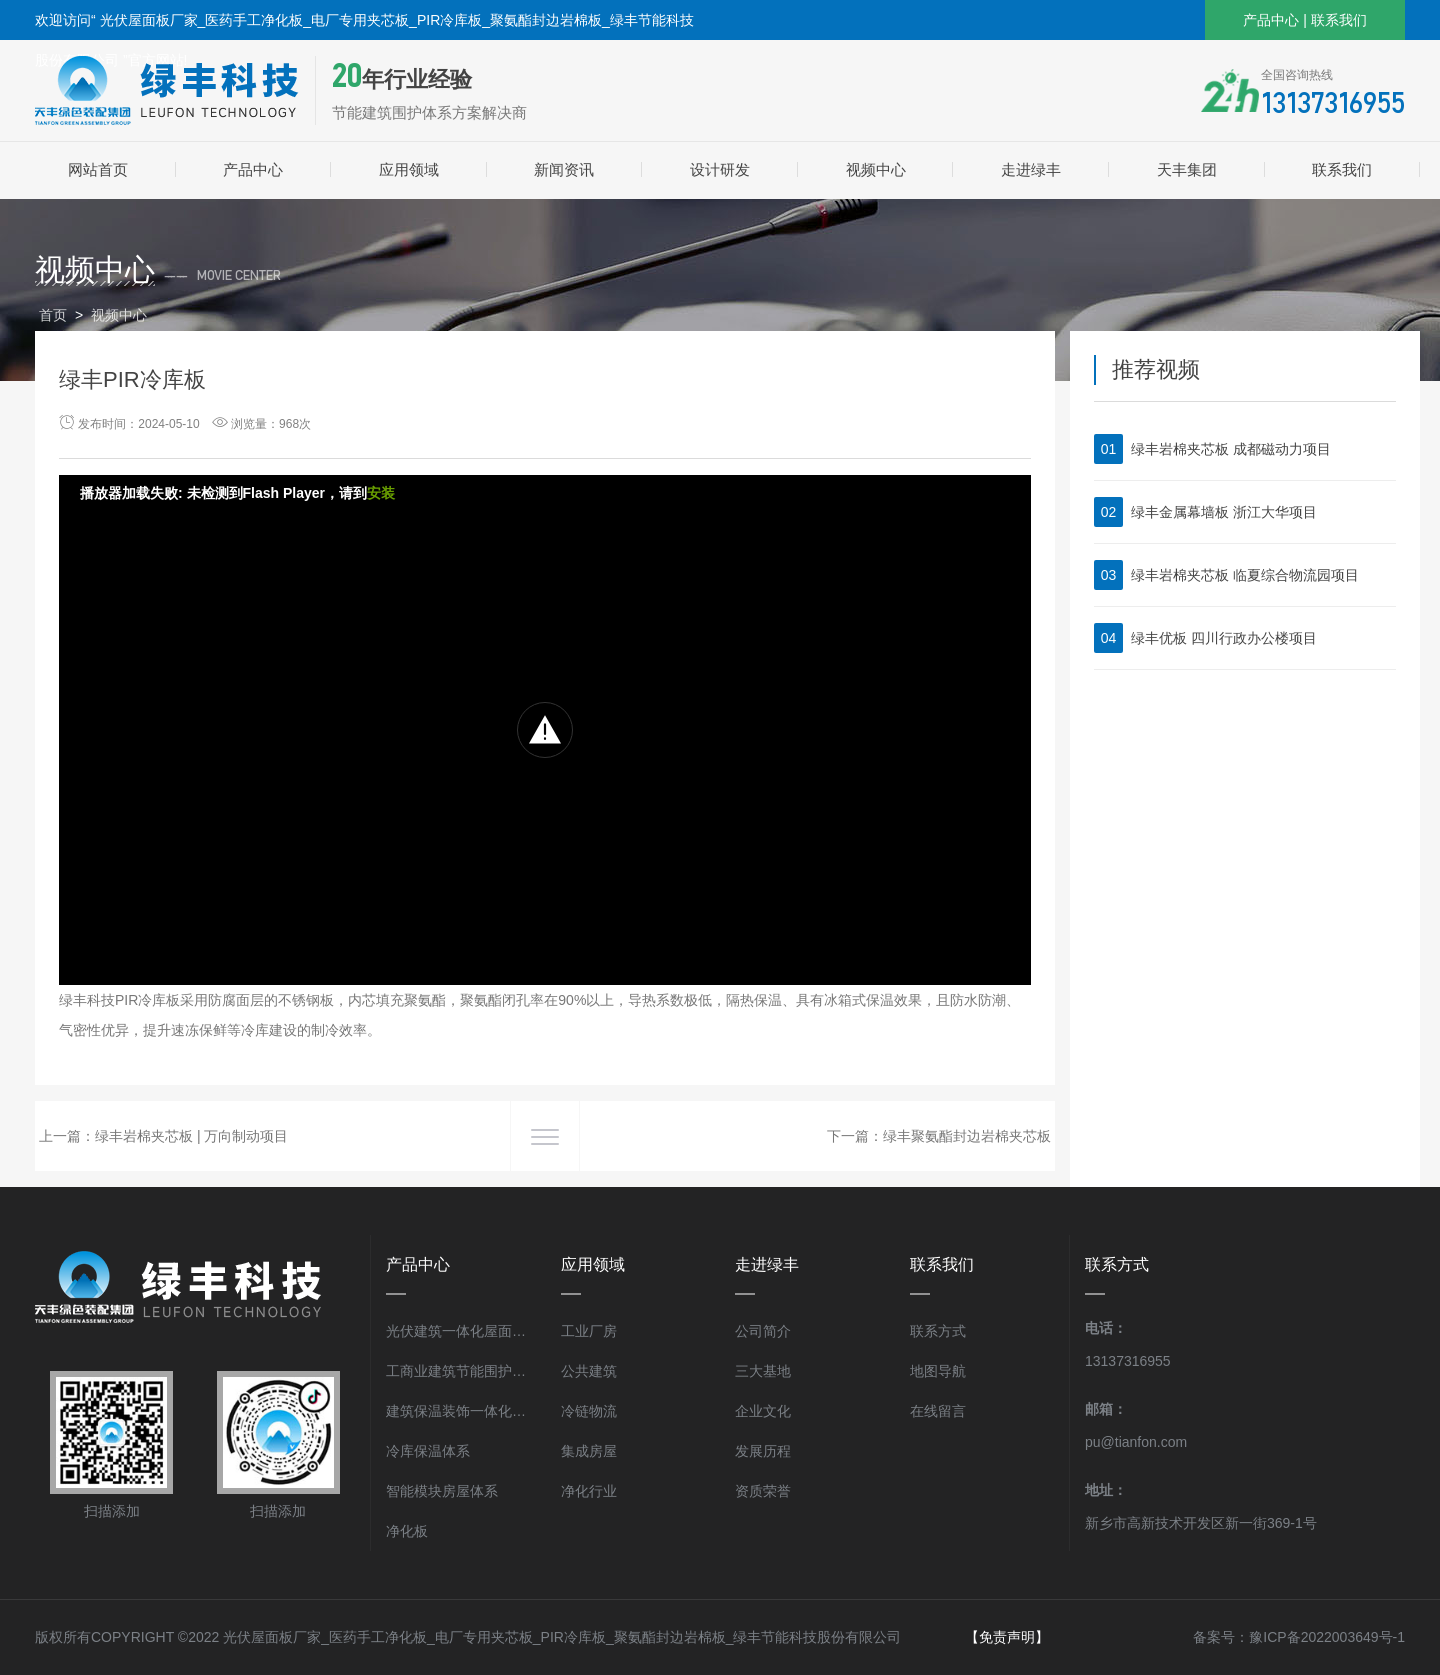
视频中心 (876, 169)
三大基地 (763, 1371)
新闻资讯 (564, 169)
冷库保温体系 (428, 1451)
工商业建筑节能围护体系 (458, 1371)
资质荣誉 (763, 1491)
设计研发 (720, 169)
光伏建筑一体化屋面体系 (458, 1331)
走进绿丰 (1031, 169)
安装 (381, 493)
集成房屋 (589, 1451)
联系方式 (938, 1331)
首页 (53, 315)
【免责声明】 (1007, 1637)
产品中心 (1271, 20)
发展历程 (763, 1451)
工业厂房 (589, 1331)
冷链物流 (589, 1411)
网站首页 (98, 169)
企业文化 (763, 1411)
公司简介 (763, 1331)
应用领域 (409, 169)
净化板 (407, 1531)
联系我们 (1339, 20)
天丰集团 (1187, 169)
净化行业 (589, 1491)
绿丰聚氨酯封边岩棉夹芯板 (967, 1136)
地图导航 (938, 1371)
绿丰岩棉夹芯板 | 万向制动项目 (191, 1136)
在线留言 (938, 1411)
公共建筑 (589, 1371)
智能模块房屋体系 (442, 1491)
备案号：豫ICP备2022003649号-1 (1299, 1637)
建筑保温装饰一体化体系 (458, 1411)
